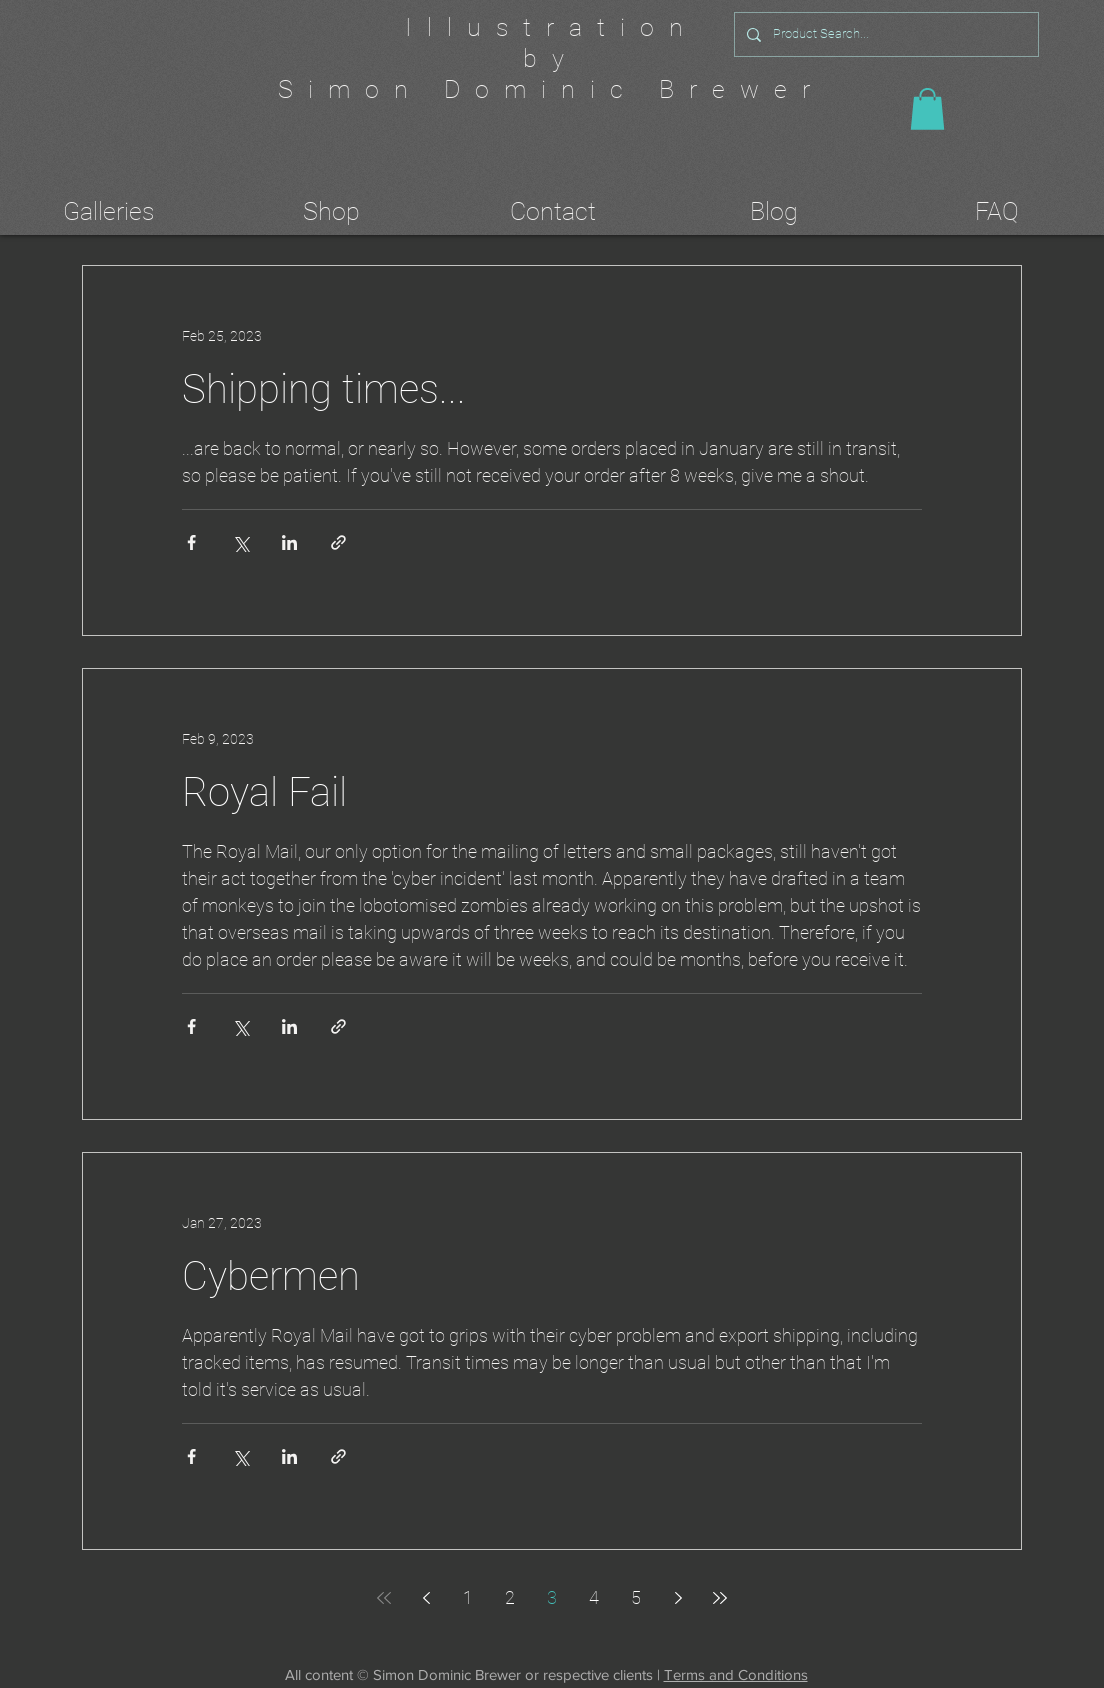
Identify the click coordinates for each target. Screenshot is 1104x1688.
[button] (927, 109)
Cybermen (271, 1276)
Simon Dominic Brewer (551, 89)
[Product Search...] (884, 34)
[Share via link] (338, 542)
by (551, 58)
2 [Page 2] (510, 1597)
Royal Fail (264, 792)
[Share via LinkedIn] (289, 542)
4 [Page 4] (594, 1597)
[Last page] (720, 1598)
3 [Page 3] (552, 1597)
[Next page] (678, 1598)
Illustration (551, 27)
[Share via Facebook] (191, 542)
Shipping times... (324, 389)
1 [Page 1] (468, 1597)
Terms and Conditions (736, 1674)
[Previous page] (426, 1598)
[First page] (384, 1598)
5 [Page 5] (636, 1597)
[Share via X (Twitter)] (240, 542)
